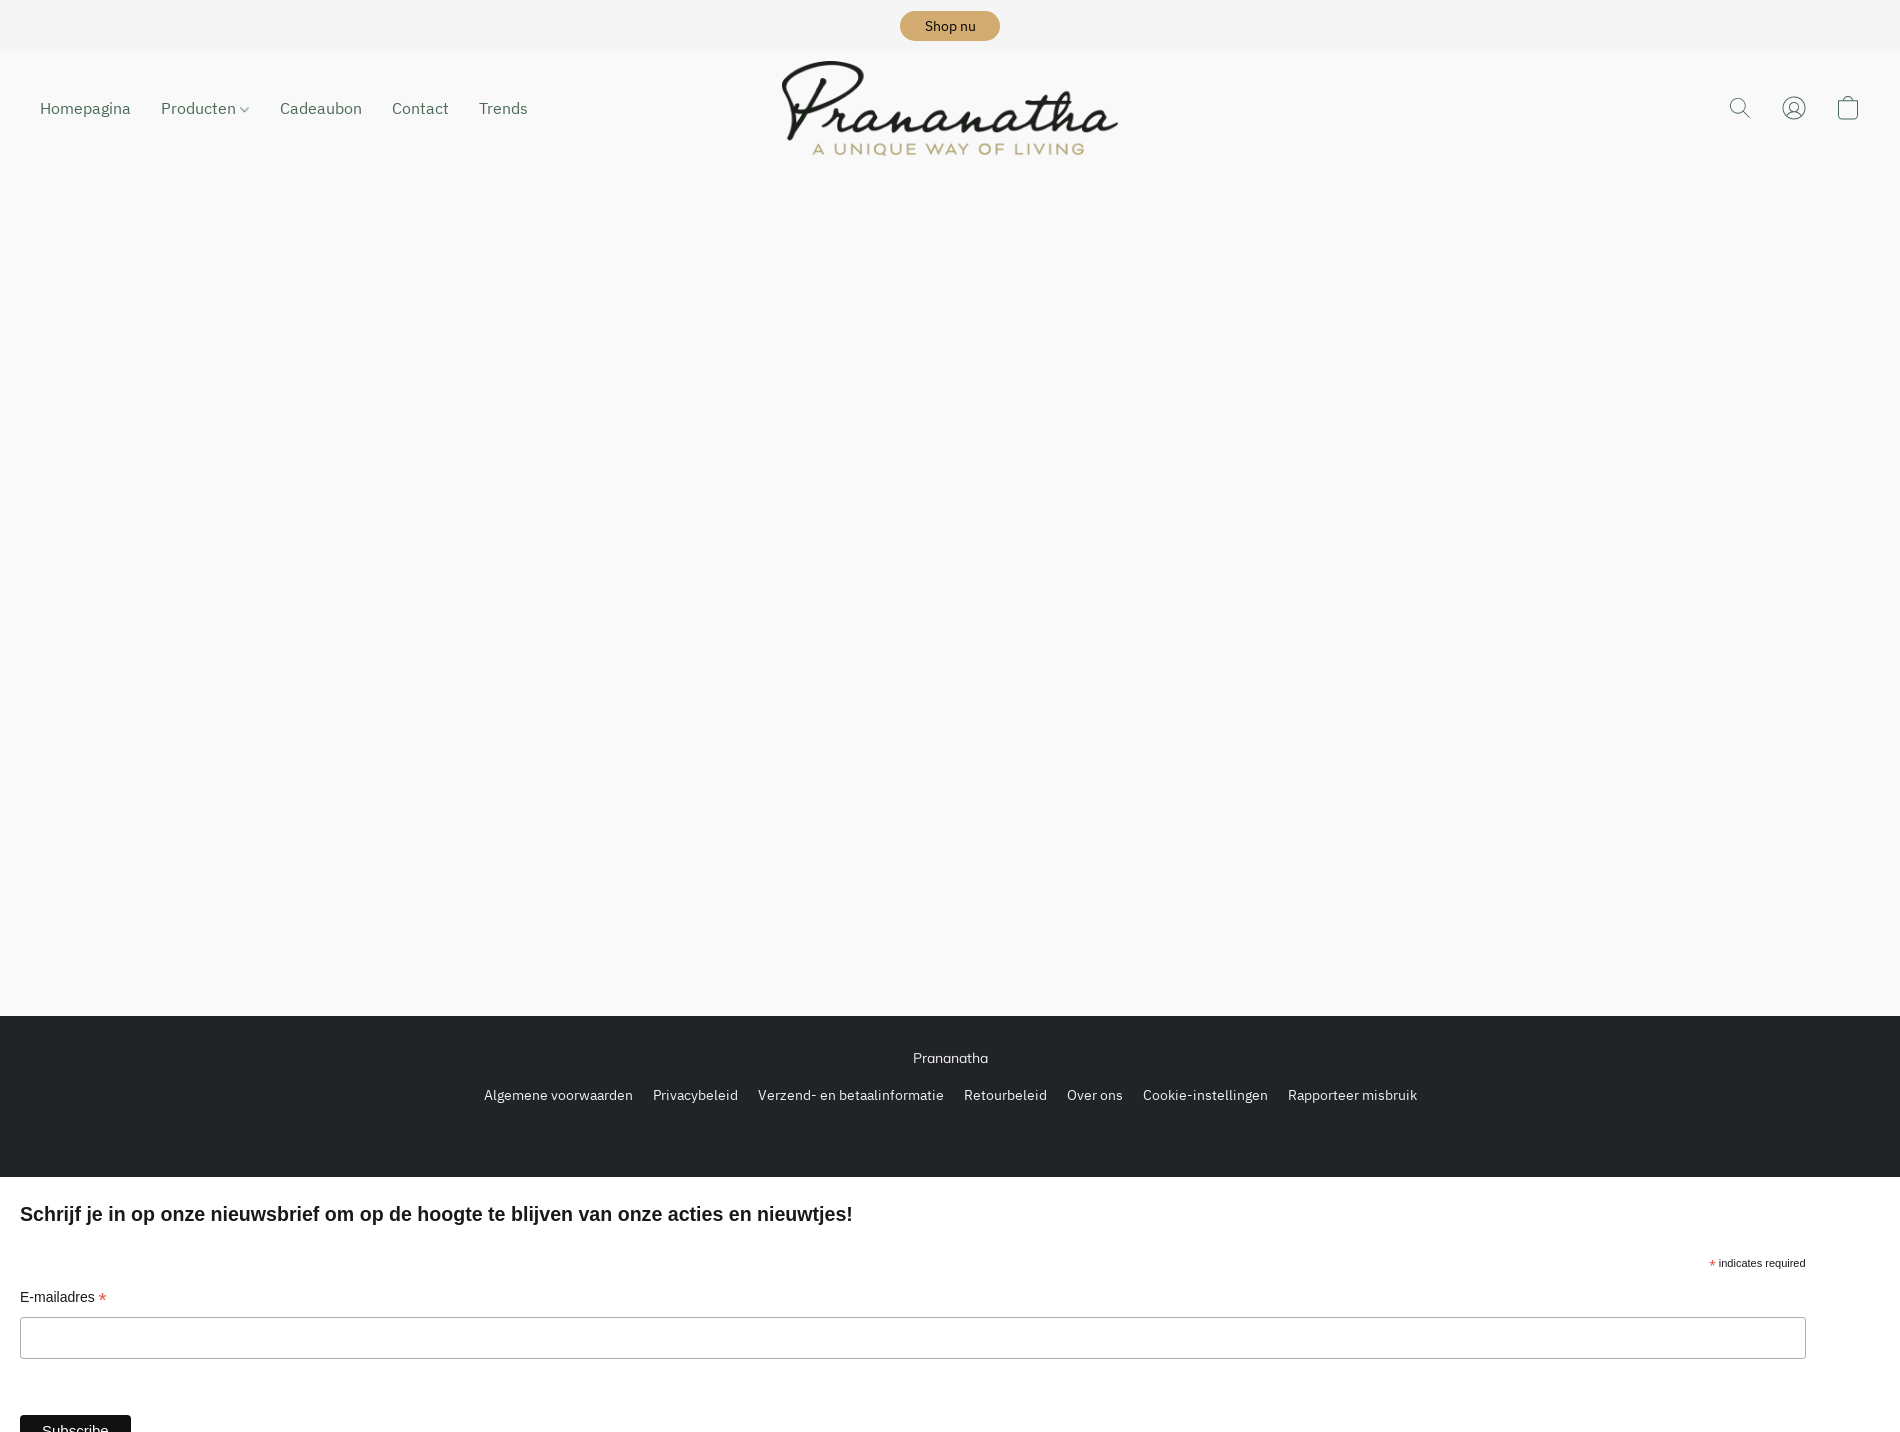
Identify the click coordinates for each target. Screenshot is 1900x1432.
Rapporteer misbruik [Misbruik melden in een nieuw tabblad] (1352, 1095)
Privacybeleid (695, 1095)
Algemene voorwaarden (558, 1095)
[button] (950, 26)
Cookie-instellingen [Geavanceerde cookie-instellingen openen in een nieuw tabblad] (1205, 1095)
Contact (420, 108)
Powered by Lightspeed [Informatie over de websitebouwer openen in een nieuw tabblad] (950, 1134)
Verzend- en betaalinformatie (851, 1095)
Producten (205, 108)
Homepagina (85, 108)
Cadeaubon (321, 108)
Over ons (1095, 1095)
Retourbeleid (1005, 1095)
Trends (503, 108)
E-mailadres (63, 1299)
